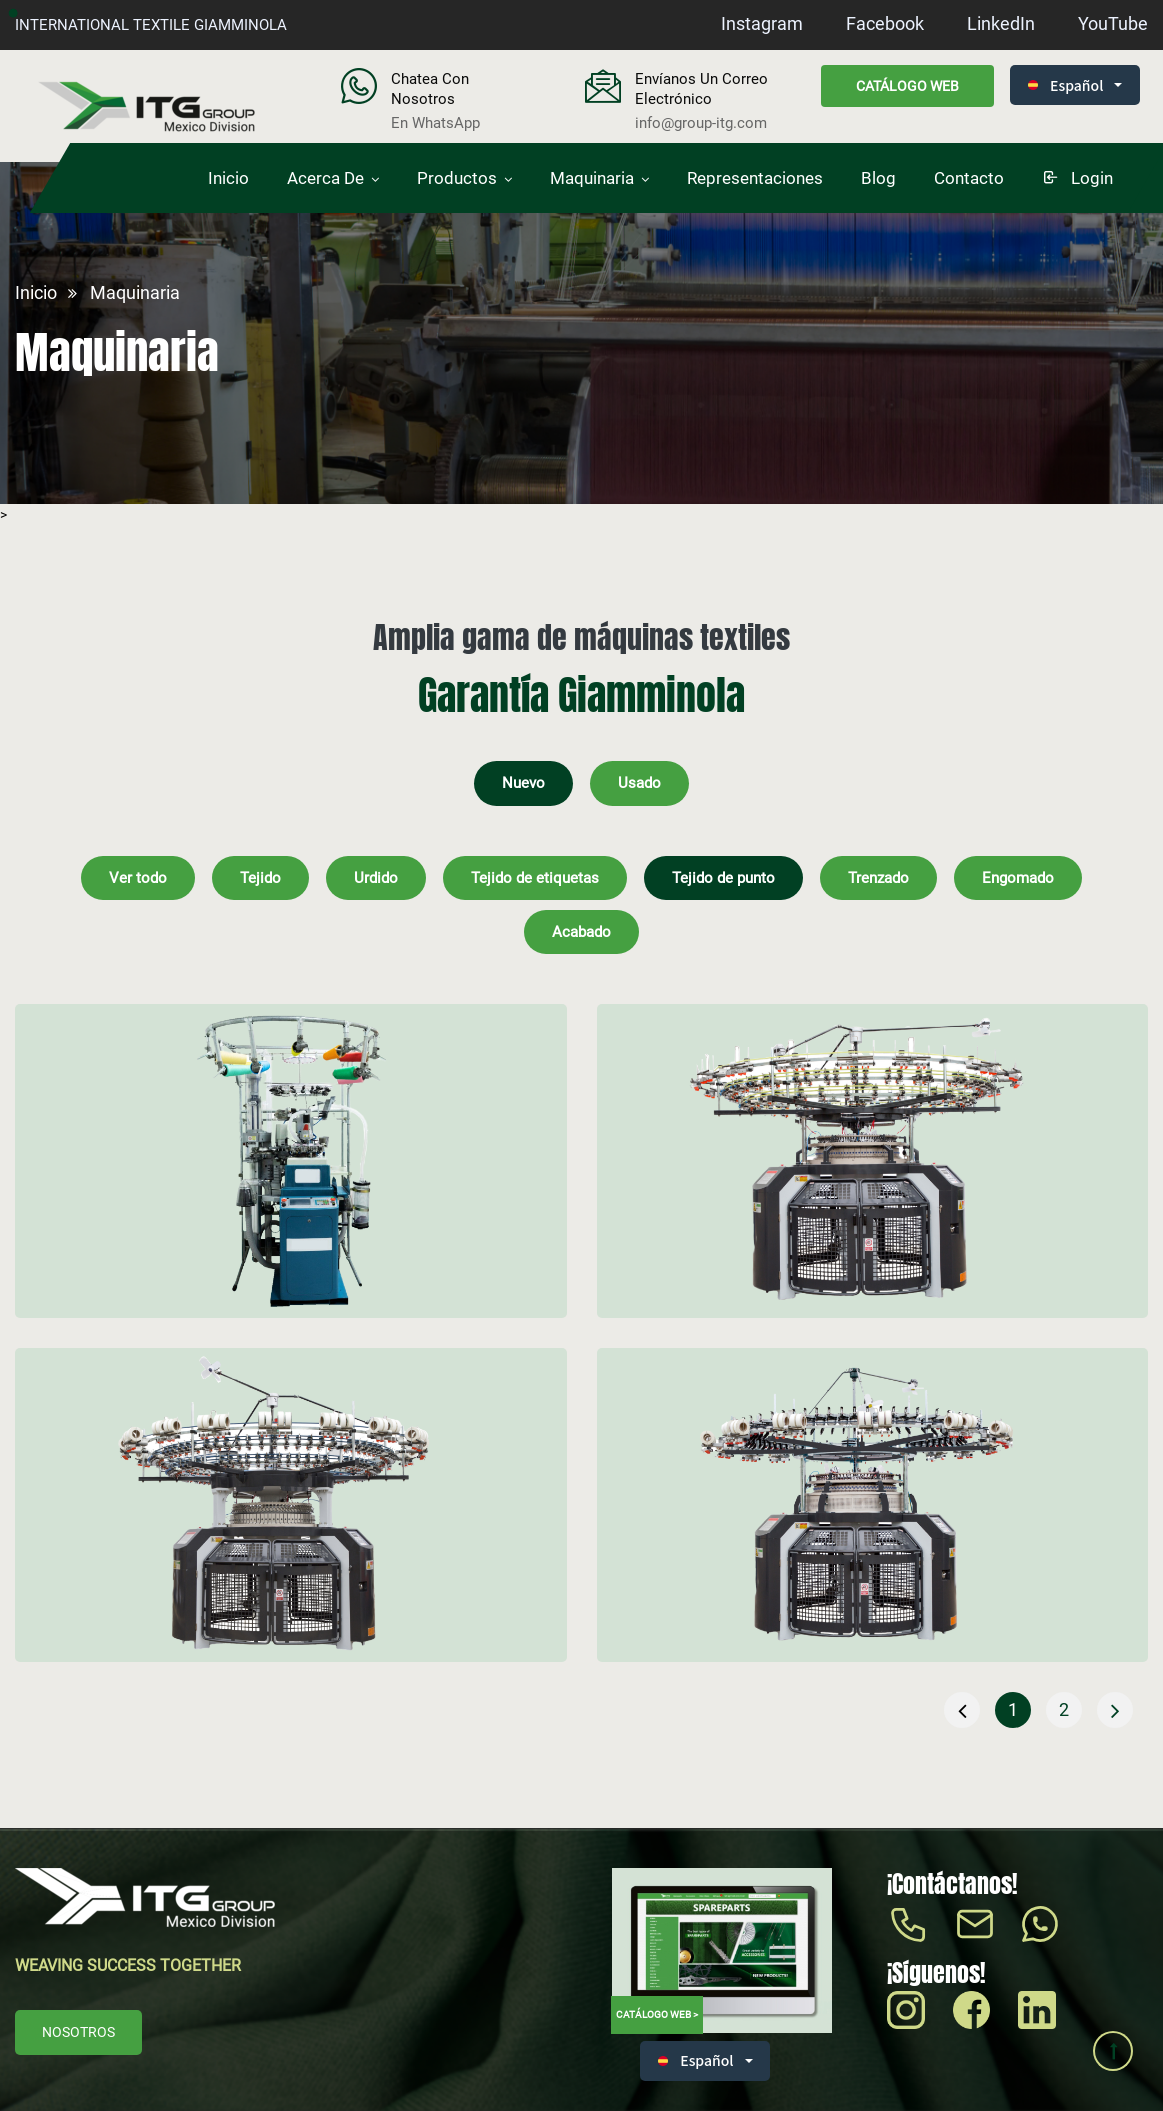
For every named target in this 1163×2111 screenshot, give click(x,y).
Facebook (885, 23)
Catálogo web (907, 86)
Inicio (228, 178)
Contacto (969, 178)
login (1077, 178)
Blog (878, 178)
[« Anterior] (962, 1710)
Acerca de (325, 178)
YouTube (1113, 23)
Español (1066, 85)
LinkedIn (1001, 23)
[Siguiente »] (1115, 1710)
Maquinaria (592, 178)
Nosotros (78, 2032)
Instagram (762, 23)
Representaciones (755, 178)
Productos (457, 178)
